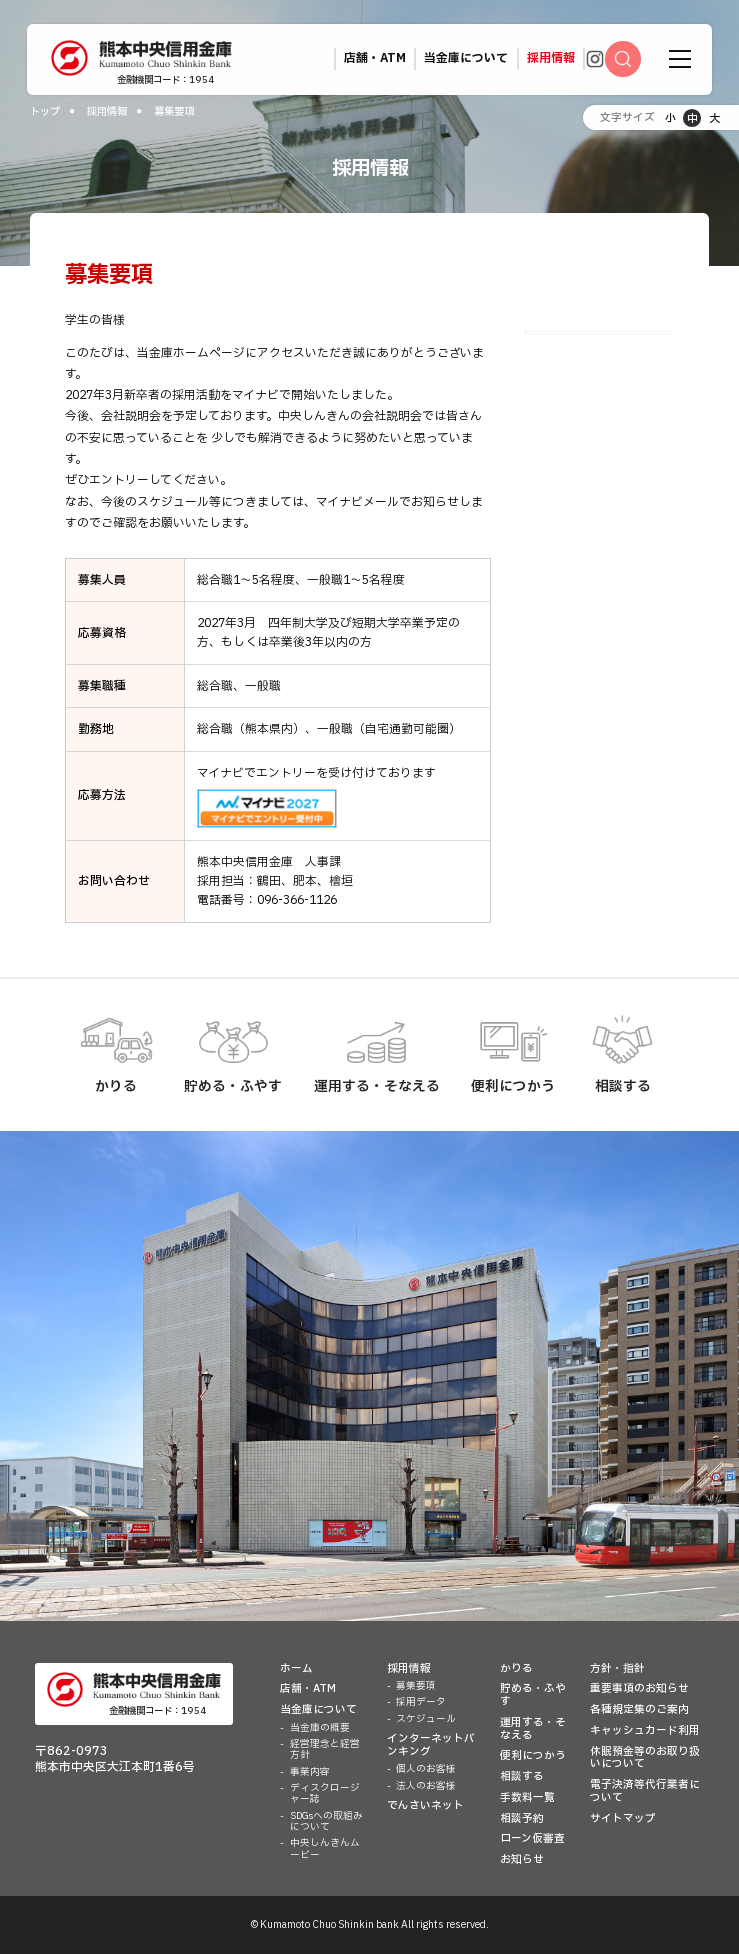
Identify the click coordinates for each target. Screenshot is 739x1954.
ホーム (296, 1669)
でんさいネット (425, 1806)
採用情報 (107, 111)
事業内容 (310, 1772)
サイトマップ (623, 1819)
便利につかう (533, 1756)
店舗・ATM (308, 1689)
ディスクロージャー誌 (325, 1793)
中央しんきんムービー (325, 1848)
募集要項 (557, 348)
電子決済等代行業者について (645, 1791)
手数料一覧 (527, 1798)
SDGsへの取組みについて (326, 1821)
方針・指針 (617, 1669)
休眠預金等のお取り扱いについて (645, 1758)
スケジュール (568, 420)
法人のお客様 (426, 1786)
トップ (45, 111)
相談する (522, 1777)
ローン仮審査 (532, 1839)
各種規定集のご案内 (639, 1710)
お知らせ (522, 1860)
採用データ (562, 384)
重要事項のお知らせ (639, 1689)
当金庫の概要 (320, 1728)
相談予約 (522, 1819)
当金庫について (318, 1710)
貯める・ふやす (533, 1695)
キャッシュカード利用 (645, 1731)
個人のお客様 (426, 1769)
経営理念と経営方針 (325, 1749)
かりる (516, 1669)
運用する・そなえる (533, 1729)
